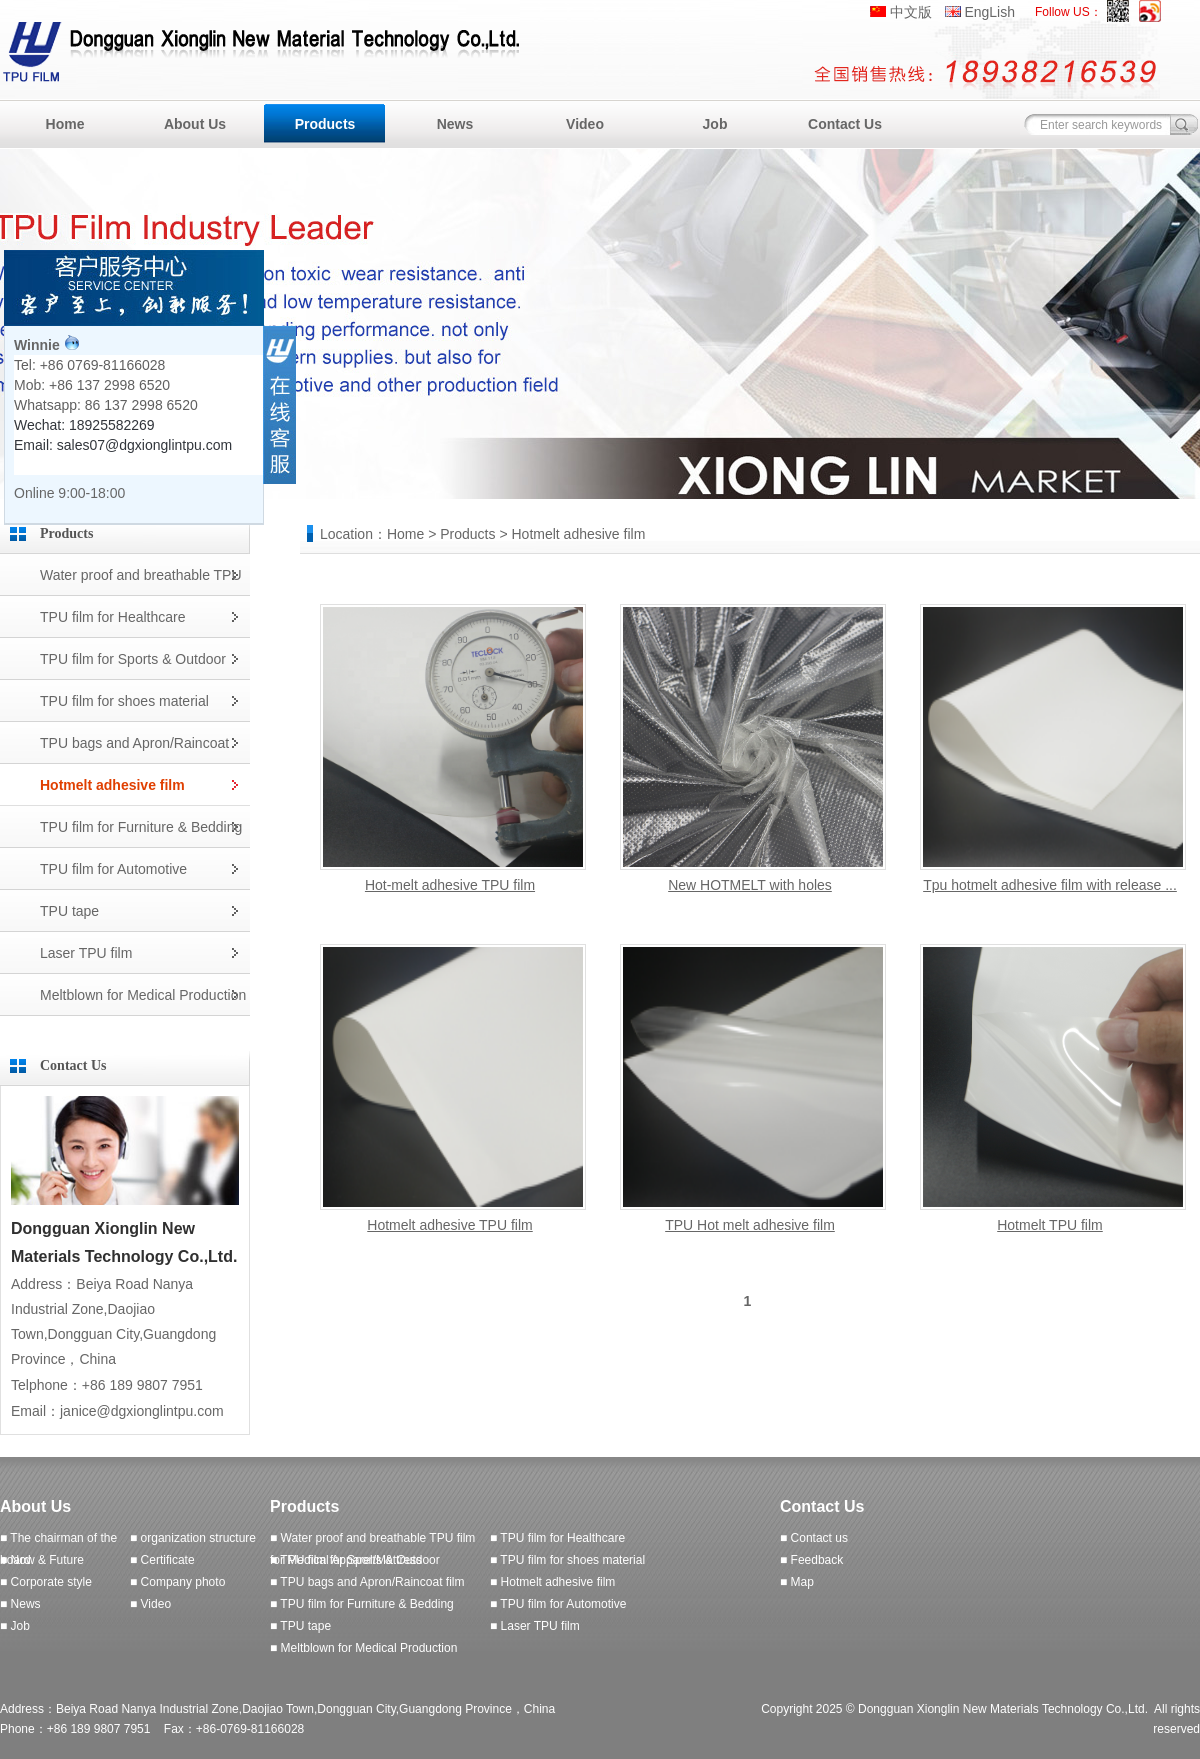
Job (715, 124)
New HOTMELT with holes (750, 885)
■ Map (797, 1582)
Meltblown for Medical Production (143, 995)
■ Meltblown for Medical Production (363, 1648)
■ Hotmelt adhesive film (552, 1582)
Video (585, 124)
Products (325, 124)
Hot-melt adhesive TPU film (450, 885)
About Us (195, 124)
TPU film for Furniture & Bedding (141, 827)
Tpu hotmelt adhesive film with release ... (1050, 885)
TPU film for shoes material (124, 701)
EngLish (989, 12)
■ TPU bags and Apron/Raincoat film (367, 1582)
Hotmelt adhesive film (112, 785)
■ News (20, 1604)
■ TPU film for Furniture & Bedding (362, 1604)
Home (65, 124)
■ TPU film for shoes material (567, 1560)
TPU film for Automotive (113, 869)
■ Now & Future (42, 1560)
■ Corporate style (46, 1582)
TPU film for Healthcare (112, 617)
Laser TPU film (86, 953)
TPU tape (69, 911)
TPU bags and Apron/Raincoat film (134, 749)
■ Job (15, 1626)
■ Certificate (162, 1560)
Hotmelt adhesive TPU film (449, 1225)
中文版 (911, 12)
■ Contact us (814, 1538)
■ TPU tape (300, 1626)
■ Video (150, 1604)
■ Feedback (811, 1560)
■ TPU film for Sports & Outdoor (355, 1560)
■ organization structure (193, 1538)
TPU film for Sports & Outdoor (133, 659)
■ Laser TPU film (535, 1626)
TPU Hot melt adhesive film (750, 1225)
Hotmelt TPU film (1050, 1225)
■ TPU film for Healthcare (557, 1538)
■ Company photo (177, 1582)
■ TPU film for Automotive (558, 1604)
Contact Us (845, 124)
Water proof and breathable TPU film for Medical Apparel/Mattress (141, 581)
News (455, 124)
